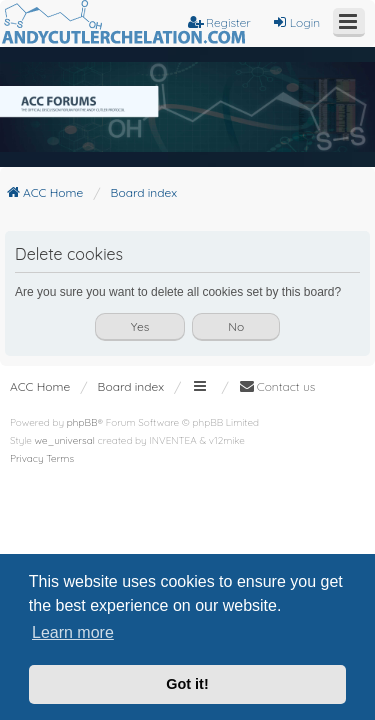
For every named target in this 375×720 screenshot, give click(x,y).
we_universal (65, 440)
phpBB (82, 422)
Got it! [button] (187, 684)
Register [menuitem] (219, 22)
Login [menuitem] (296, 22)
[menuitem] (277, 387)
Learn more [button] (73, 632)
